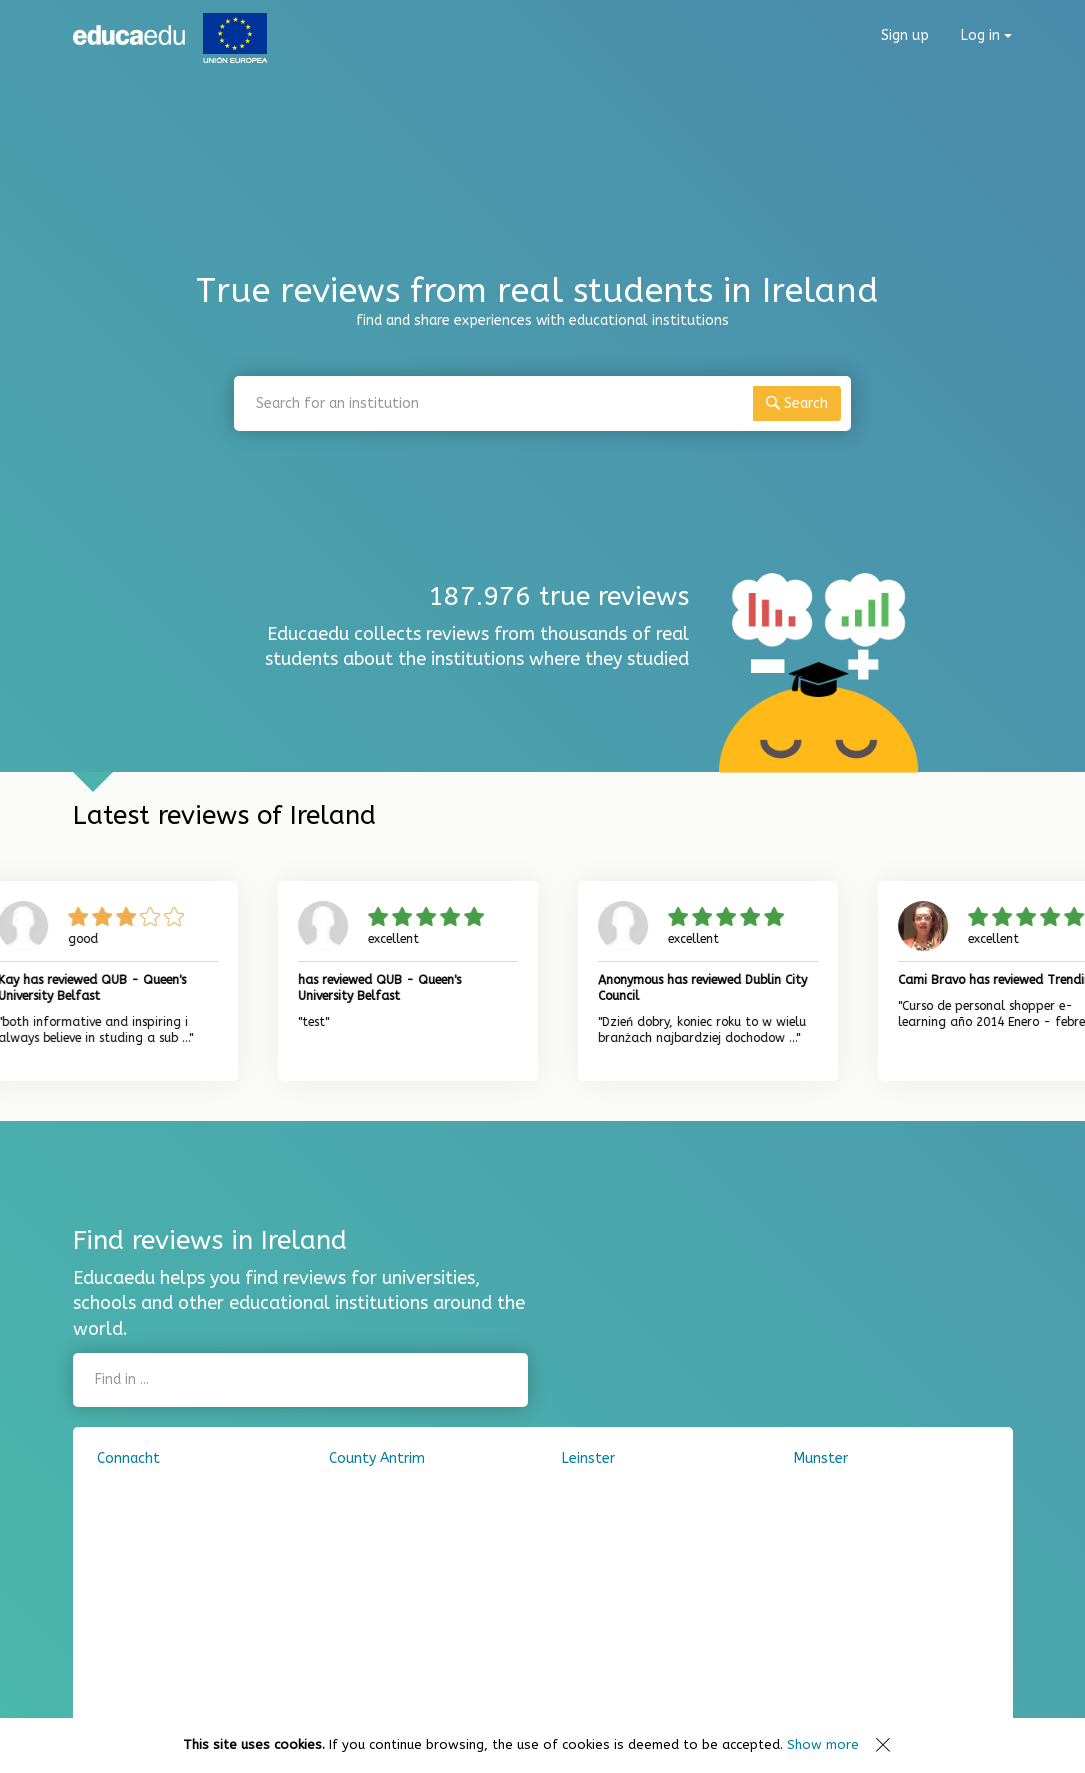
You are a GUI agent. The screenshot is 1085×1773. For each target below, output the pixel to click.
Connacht (128, 1458)
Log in (986, 35)
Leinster (588, 1458)
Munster (821, 1458)
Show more (823, 1744)
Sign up (905, 35)
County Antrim (377, 1458)
